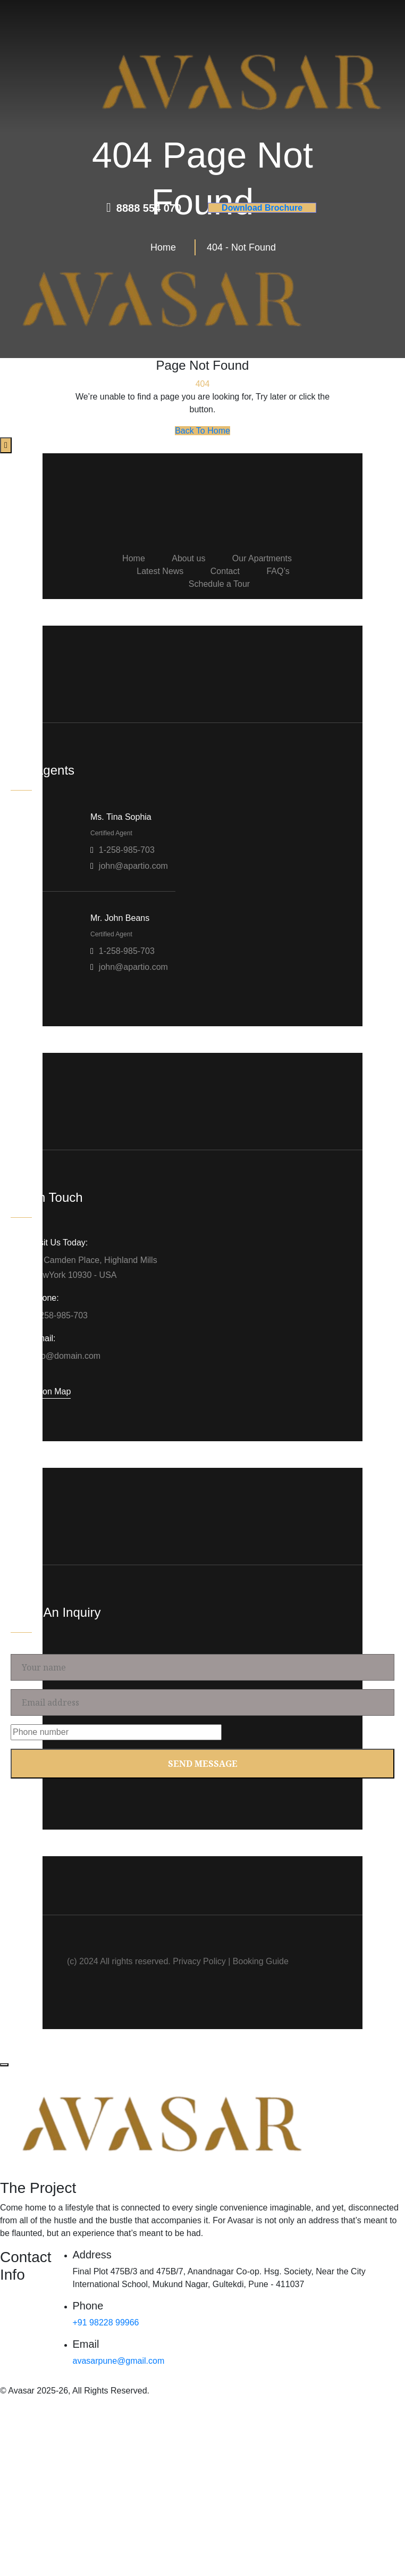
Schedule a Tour (219, 583)
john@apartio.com (133, 865)
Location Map (45, 1391)
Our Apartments (262, 558)
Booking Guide (261, 1961)
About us (188, 558)
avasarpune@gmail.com (119, 2360)
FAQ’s (277, 571)
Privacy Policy (199, 1961)
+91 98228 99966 (106, 2322)
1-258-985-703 (127, 849)
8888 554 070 (148, 208)
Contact (225, 571)
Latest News (160, 571)
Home (133, 558)
